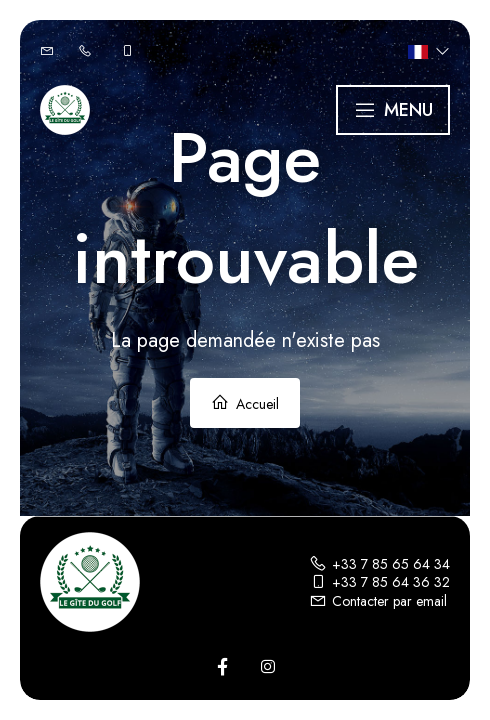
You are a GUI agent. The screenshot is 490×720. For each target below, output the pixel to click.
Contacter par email (378, 601)
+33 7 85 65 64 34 (379, 564)
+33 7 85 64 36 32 (379, 582)
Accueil (245, 403)
